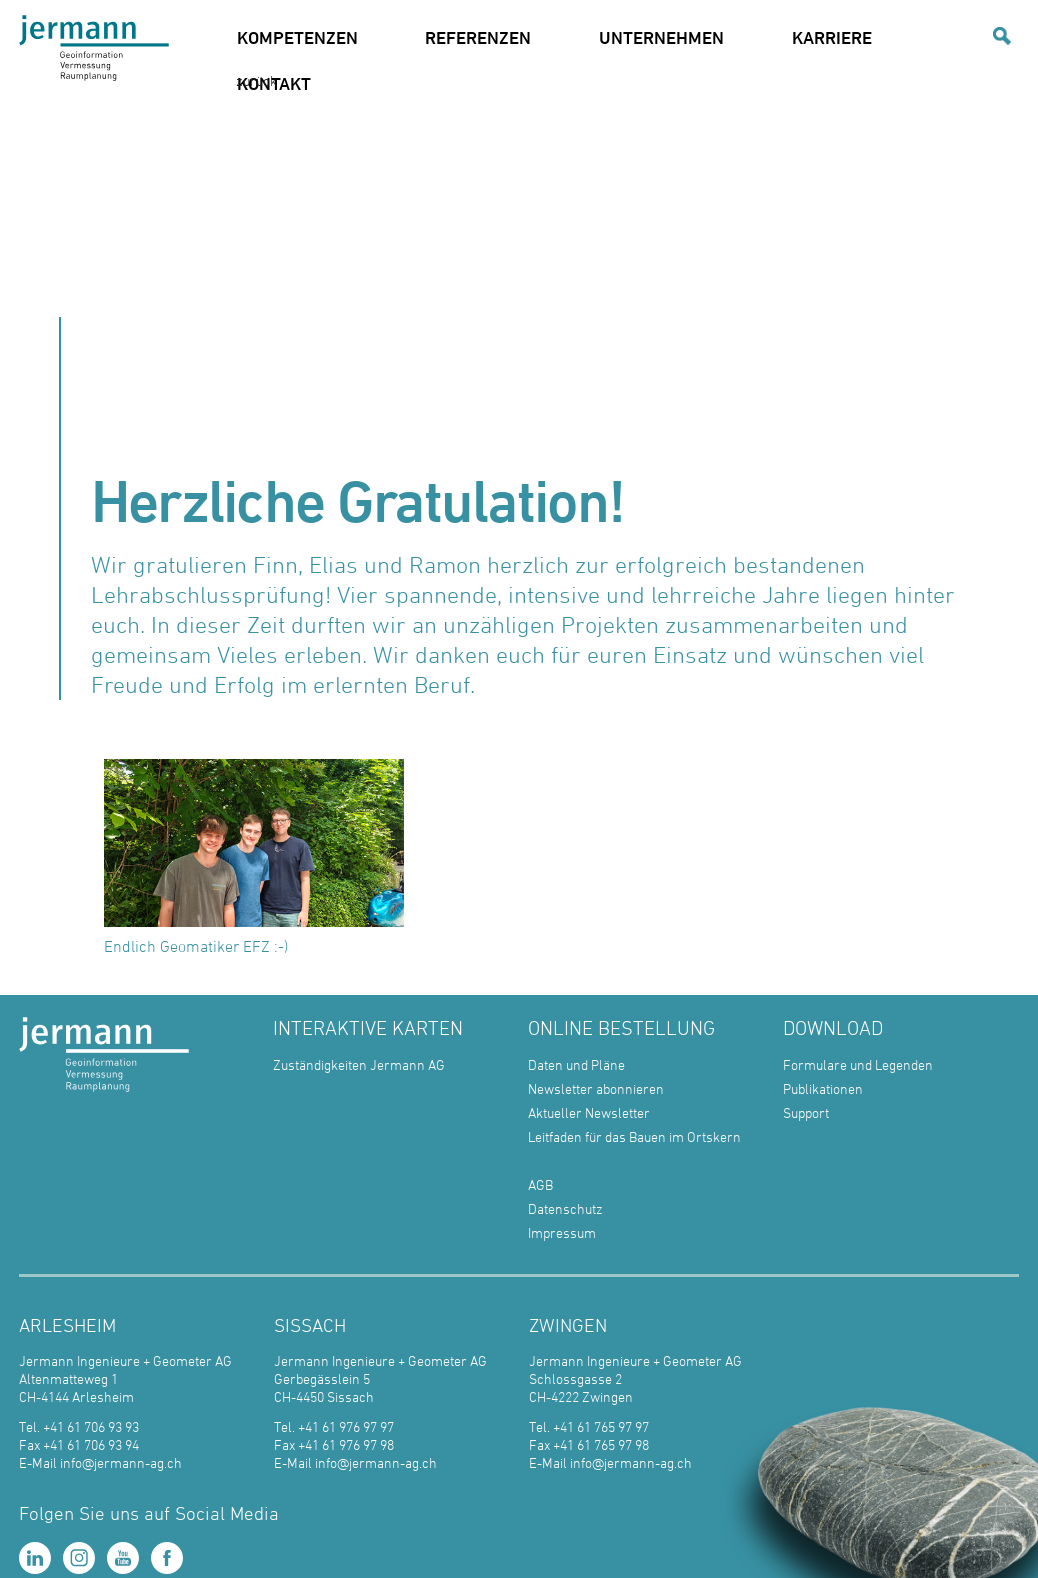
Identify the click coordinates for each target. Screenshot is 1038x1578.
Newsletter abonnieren (596, 1088)
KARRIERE (832, 37)
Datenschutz (565, 1208)
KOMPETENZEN (297, 37)
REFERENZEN (478, 37)
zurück (256, 80)
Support (806, 1112)
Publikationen (823, 1088)
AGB (540, 1184)
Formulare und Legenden (858, 1064)
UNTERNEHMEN (661, 37)
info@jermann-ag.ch (121, 1462)
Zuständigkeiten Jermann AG (359, 1064)
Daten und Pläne (576, 1064)
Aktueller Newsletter (589, 1112)
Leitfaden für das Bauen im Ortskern (634, 1136)
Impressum (562, 1232)
